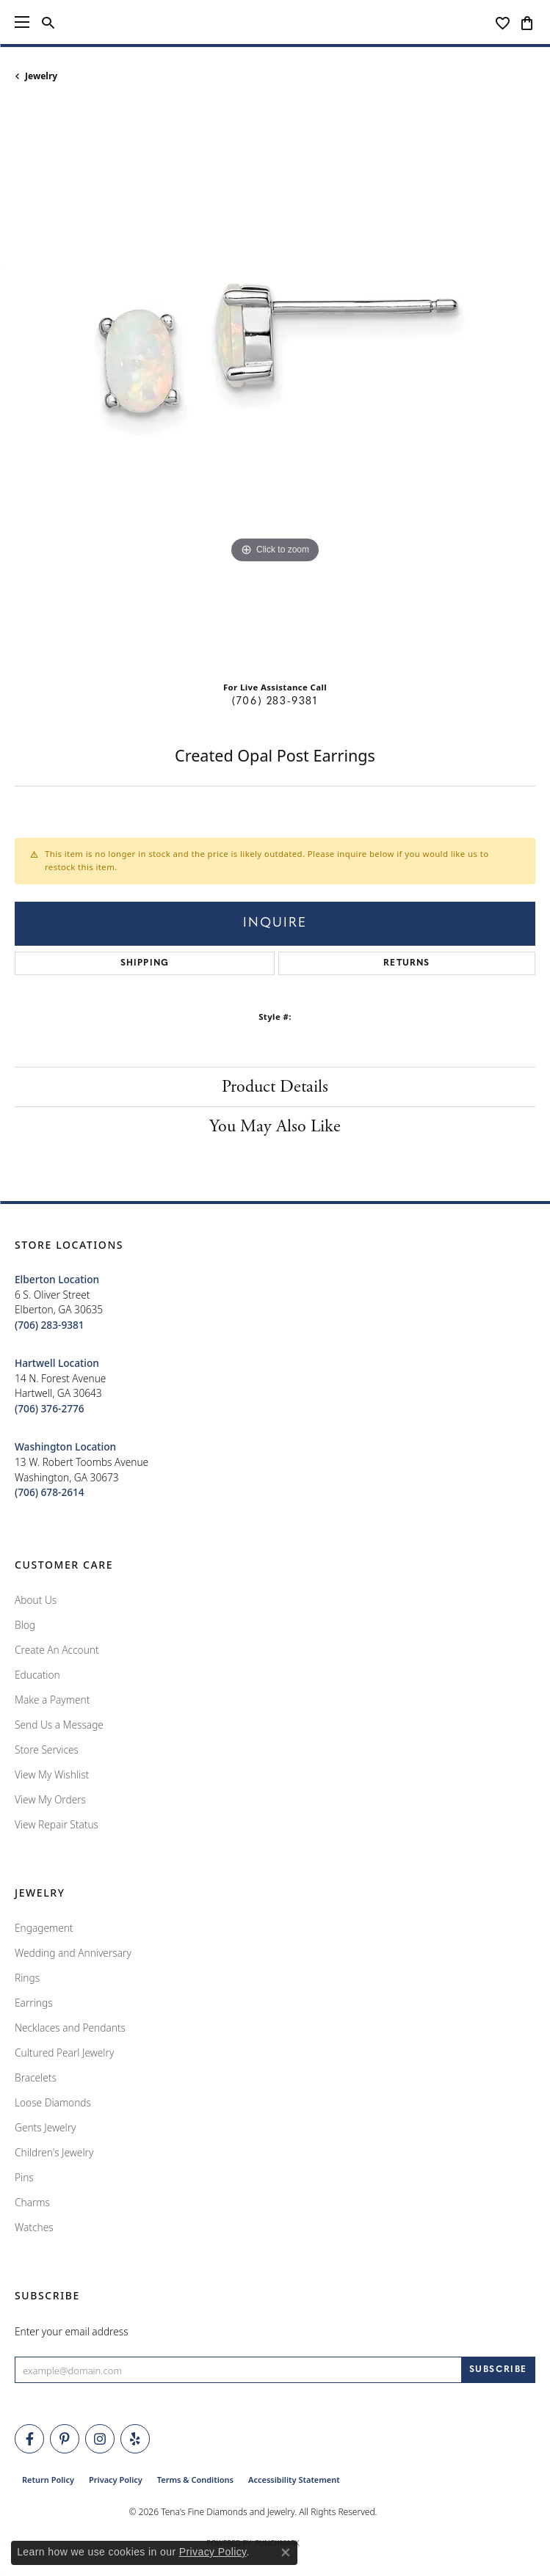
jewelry (41, 76)
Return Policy (48, 2479)
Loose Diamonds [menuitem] (53, 2102)
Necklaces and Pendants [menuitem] (70, 2028)
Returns (406, 963)
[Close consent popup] (285, 2552)
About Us (36, 1600)
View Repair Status (56, 1824)
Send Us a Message (59, 1725)
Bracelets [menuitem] (36, 2077)
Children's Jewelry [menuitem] (54, 2152)
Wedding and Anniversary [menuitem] (73, 1953)
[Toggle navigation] (22, 22)
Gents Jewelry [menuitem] (45, 2127)
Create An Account (57, 1650)
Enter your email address (72, 2331)
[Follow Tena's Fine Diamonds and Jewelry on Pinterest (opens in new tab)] (64, 2438)
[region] (275, 387)
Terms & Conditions (195, 2479)
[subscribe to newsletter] (498, 2370)
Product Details (275, 1087)
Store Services (47, 1749)
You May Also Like (275, 1126)
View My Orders (50, 1799)
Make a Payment (52, 1700)
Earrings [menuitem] (34, 2003)
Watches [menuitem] (34, 2227)
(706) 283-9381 (274, 701)
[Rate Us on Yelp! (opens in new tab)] (135, 2438)
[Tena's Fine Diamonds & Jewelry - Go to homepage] (275, 22)
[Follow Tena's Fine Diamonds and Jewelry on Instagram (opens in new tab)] (100, 2438)
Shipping (145, 963)
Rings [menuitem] (27, 1978)
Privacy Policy (115, 2479)
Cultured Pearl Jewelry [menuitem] (64, 2052)
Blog (25, 1625)
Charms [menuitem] (32, 2202)
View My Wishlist (52, 1774)
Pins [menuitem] (24, 2177)
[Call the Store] (49, 1325)
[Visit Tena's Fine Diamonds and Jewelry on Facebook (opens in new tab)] (29, 2438)
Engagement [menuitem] (44, 1928)
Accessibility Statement (294, 2479)
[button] (48, 22)
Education (37, 1675)
